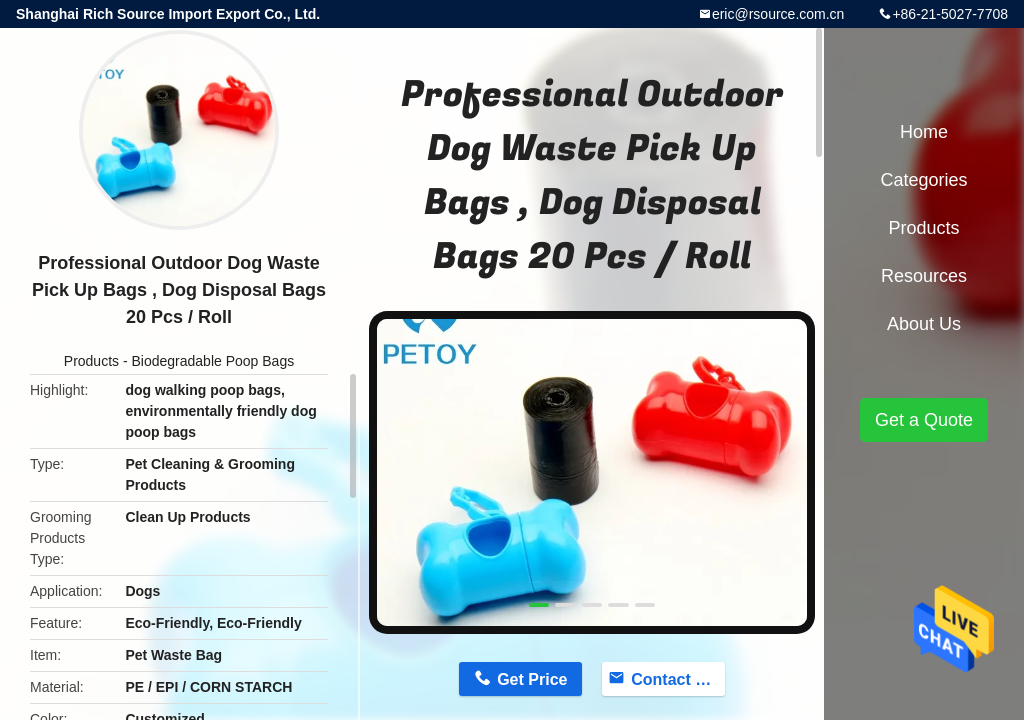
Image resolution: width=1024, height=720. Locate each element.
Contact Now (678, 679)
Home (924, 132)
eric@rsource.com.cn (778, 14)
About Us (924, 324)
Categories (923, 180)
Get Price (532, 679)
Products (91, 361)
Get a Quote (924, 420)
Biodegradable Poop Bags (213, 361)
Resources (924, 276)
